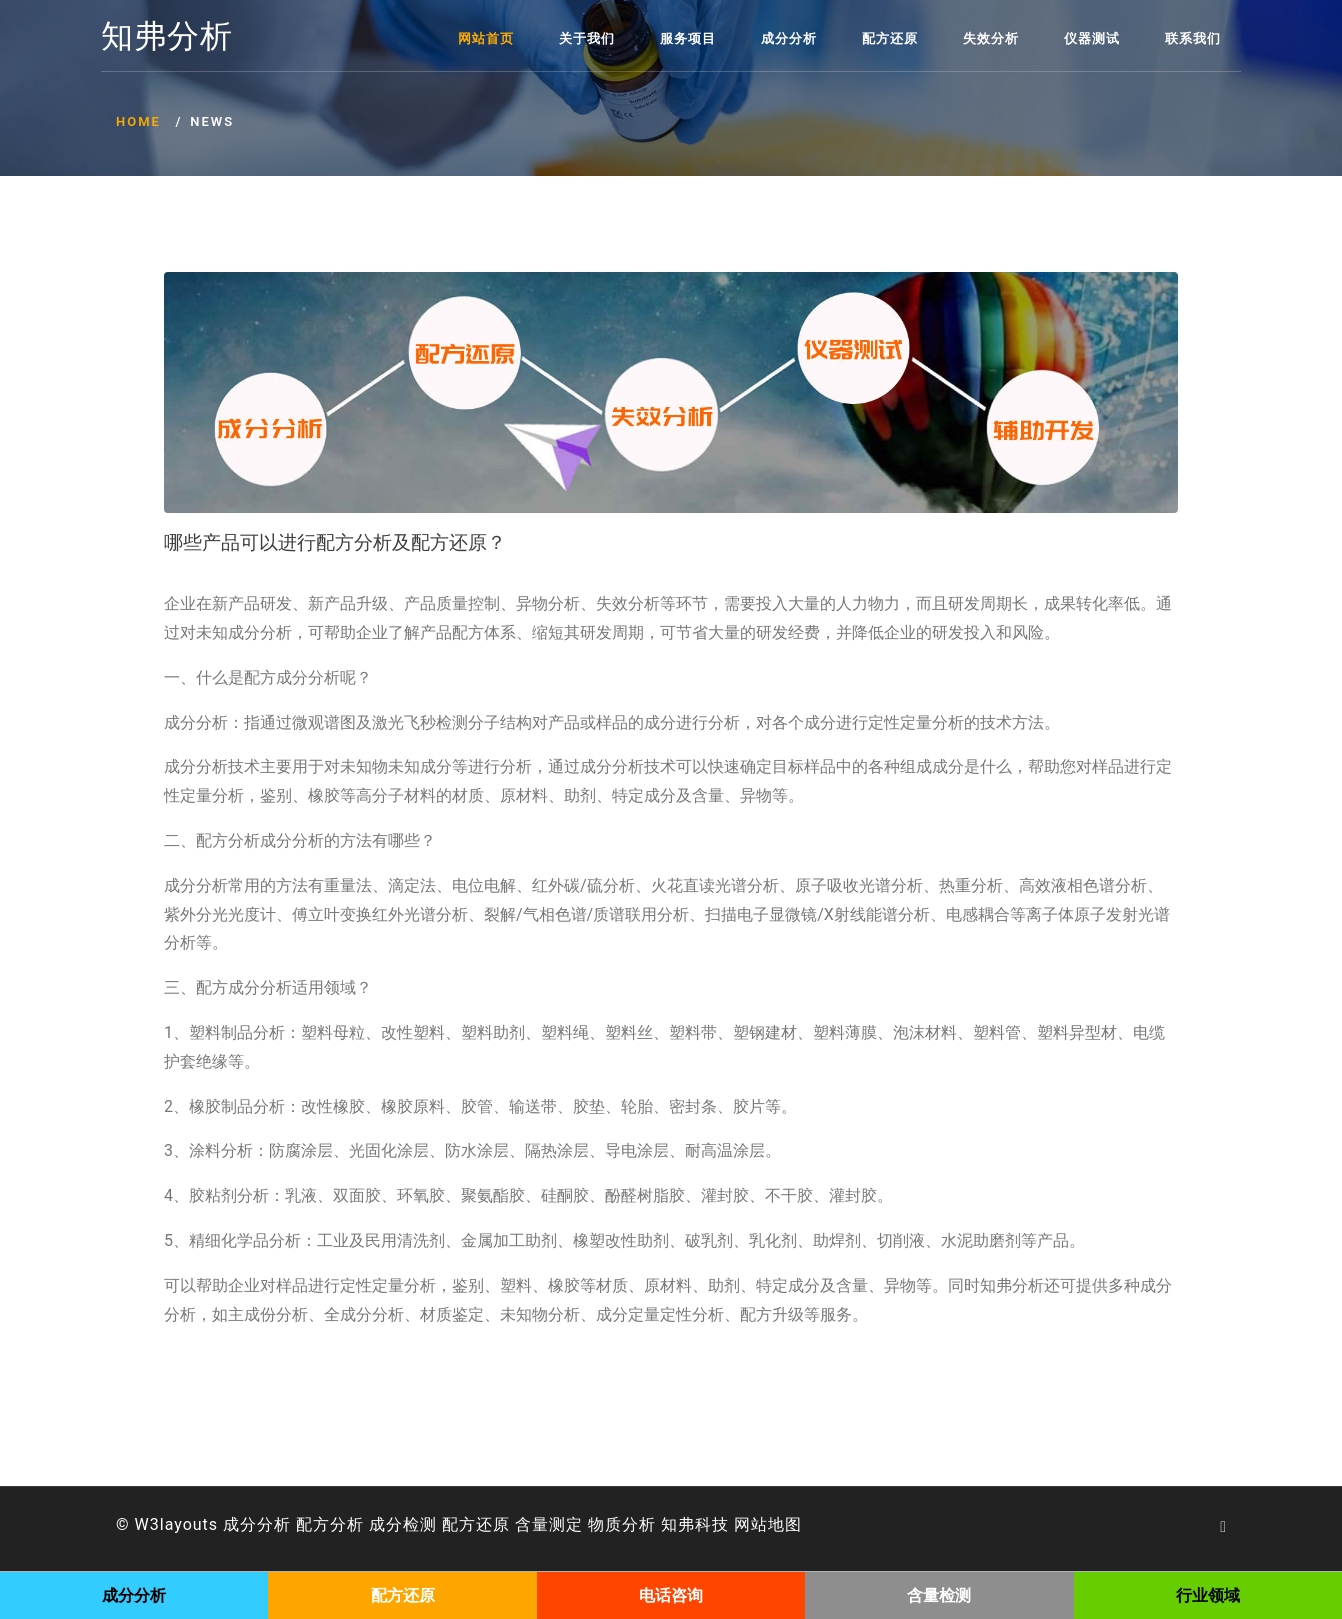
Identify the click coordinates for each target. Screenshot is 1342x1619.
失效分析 (991, 38)
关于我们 (587, 38)
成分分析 (789, 38)
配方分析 (330, 1524)
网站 (751, 1524)
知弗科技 (695, 1524)
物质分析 (622, 1524)
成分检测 (403, 1524)
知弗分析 (167, 37)
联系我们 (1193, 38)
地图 (785, 1524)
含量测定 (549, 1524)
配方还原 (890, 38)
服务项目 (688, 38)
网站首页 (486, 38)
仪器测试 (1092, 38)
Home (138, 121)
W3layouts (177, 1524)
